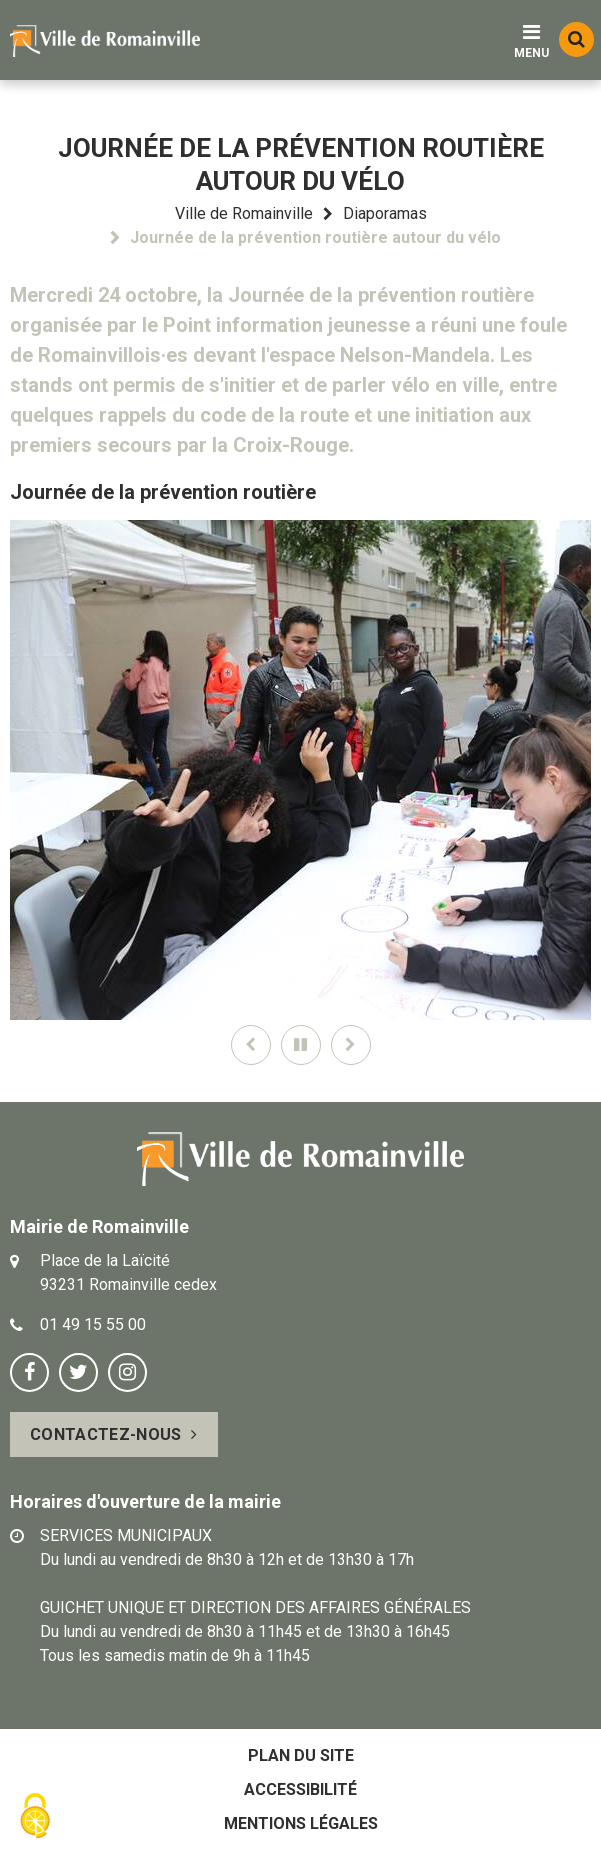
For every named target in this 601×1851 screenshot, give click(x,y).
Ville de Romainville (244, 213)
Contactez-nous (105, 1434)
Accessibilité (300, 1789)
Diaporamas (385, 213)
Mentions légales (301, 1823)
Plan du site (301, 1755)
